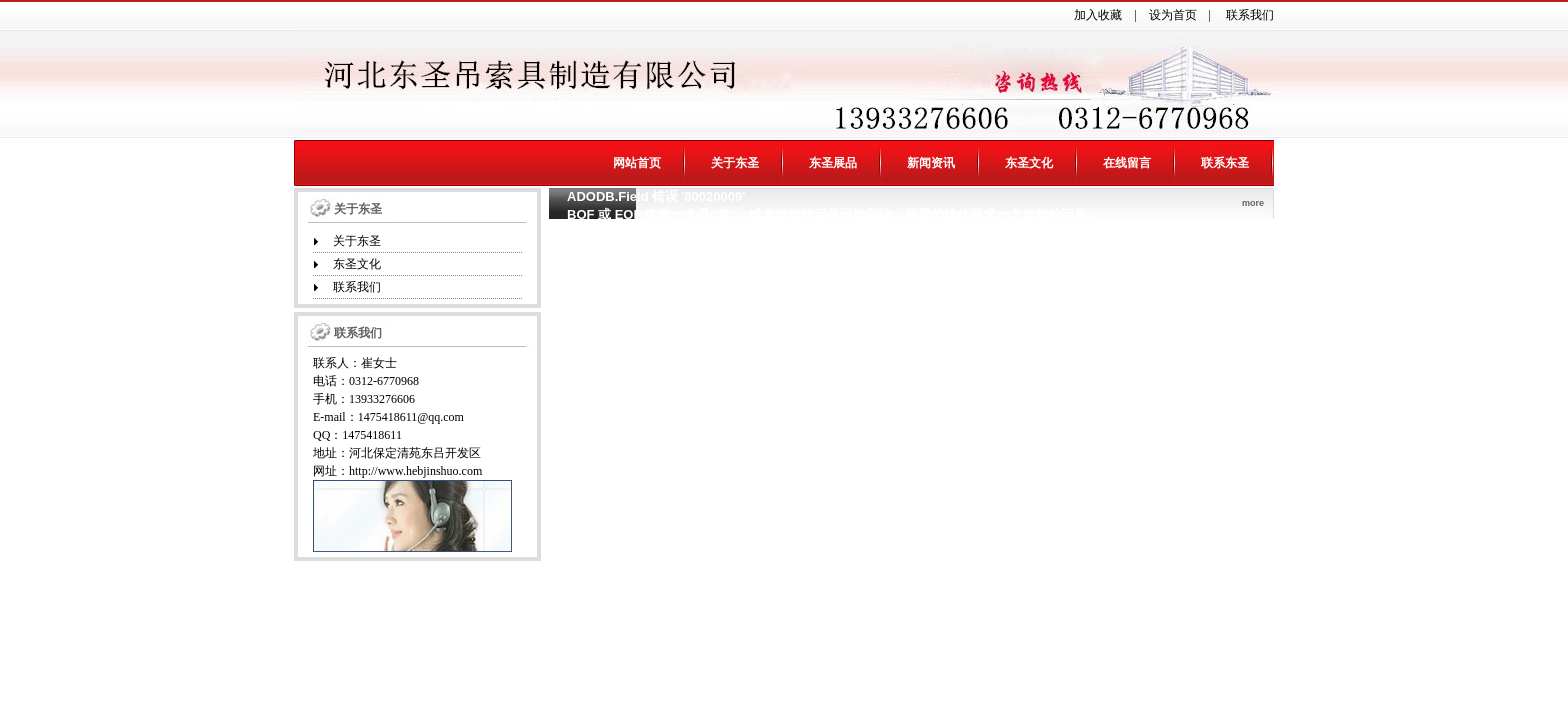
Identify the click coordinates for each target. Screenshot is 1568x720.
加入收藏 (1098, 15)
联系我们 (1250, 15)
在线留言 (1127, 163)
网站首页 (637, 163)
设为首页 (1173, 15)
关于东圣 (735, 163)
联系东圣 (1225, 163)
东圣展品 (833, 163)
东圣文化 (1029, 163)
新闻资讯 (931, 163)
